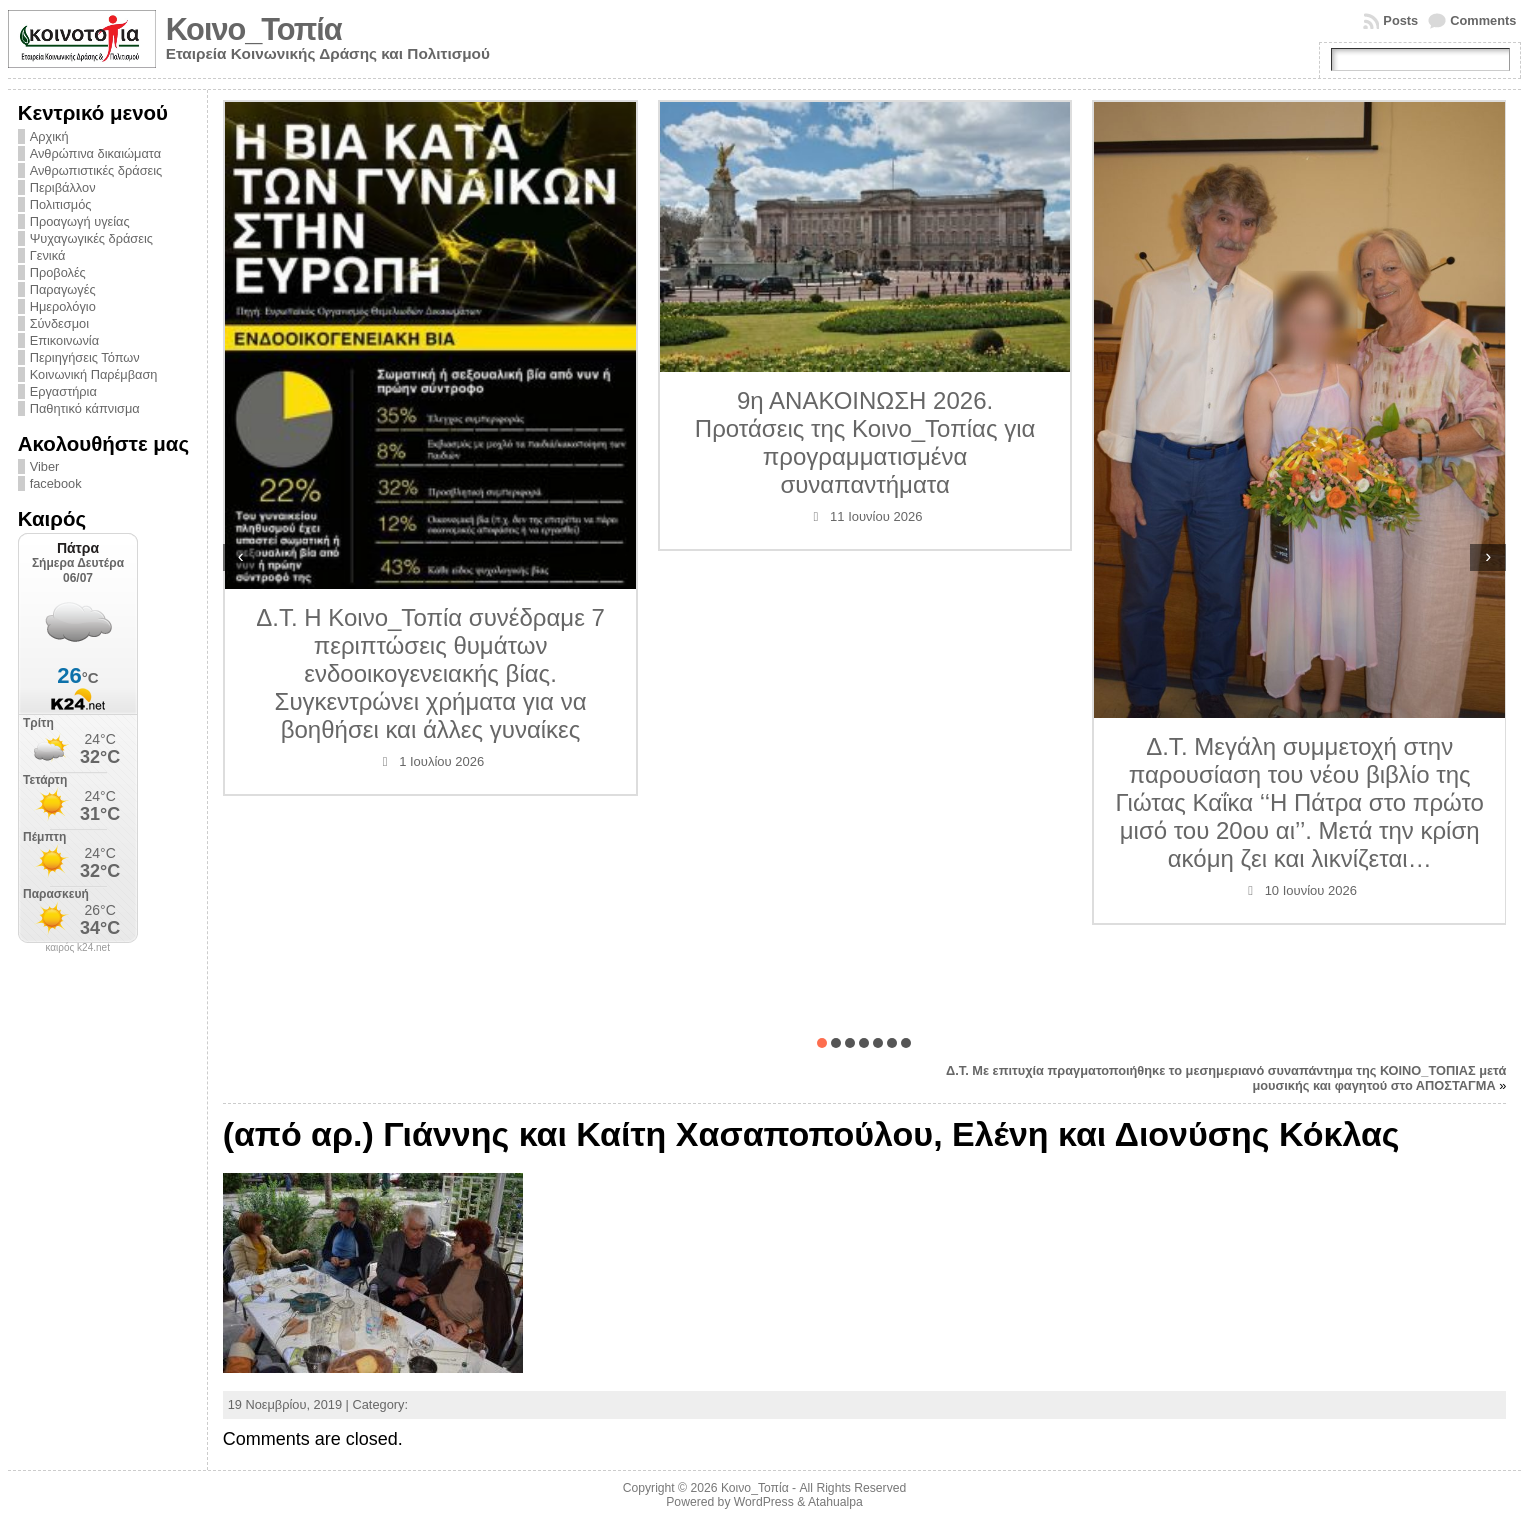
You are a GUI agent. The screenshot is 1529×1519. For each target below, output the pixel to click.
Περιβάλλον (63, 187)
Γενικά (48, 255)
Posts (1400, 20)
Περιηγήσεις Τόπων (85, 357)
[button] (822, 1043)
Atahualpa (835, 1502)
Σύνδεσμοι (59, 323)
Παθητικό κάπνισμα (85, 408)
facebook (56, 483)
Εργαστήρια (63, 391)
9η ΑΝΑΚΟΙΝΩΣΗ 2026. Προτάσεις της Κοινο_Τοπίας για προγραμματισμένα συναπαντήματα (865, 442)
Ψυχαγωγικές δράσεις (91, 238)
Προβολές (58, 272)
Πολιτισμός (61, 204)
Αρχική (49, 136)
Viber (45, 466)
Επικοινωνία (64, 340)
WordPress (764, 1502)
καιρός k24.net (77, 948)
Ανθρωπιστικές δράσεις (96, 170)
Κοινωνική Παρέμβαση (94, 374)
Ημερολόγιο (63, 306)
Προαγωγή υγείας (80, 221)
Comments (1483, 20)
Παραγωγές (63, 289)
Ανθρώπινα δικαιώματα (95, 153)
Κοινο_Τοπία (254, 29)
